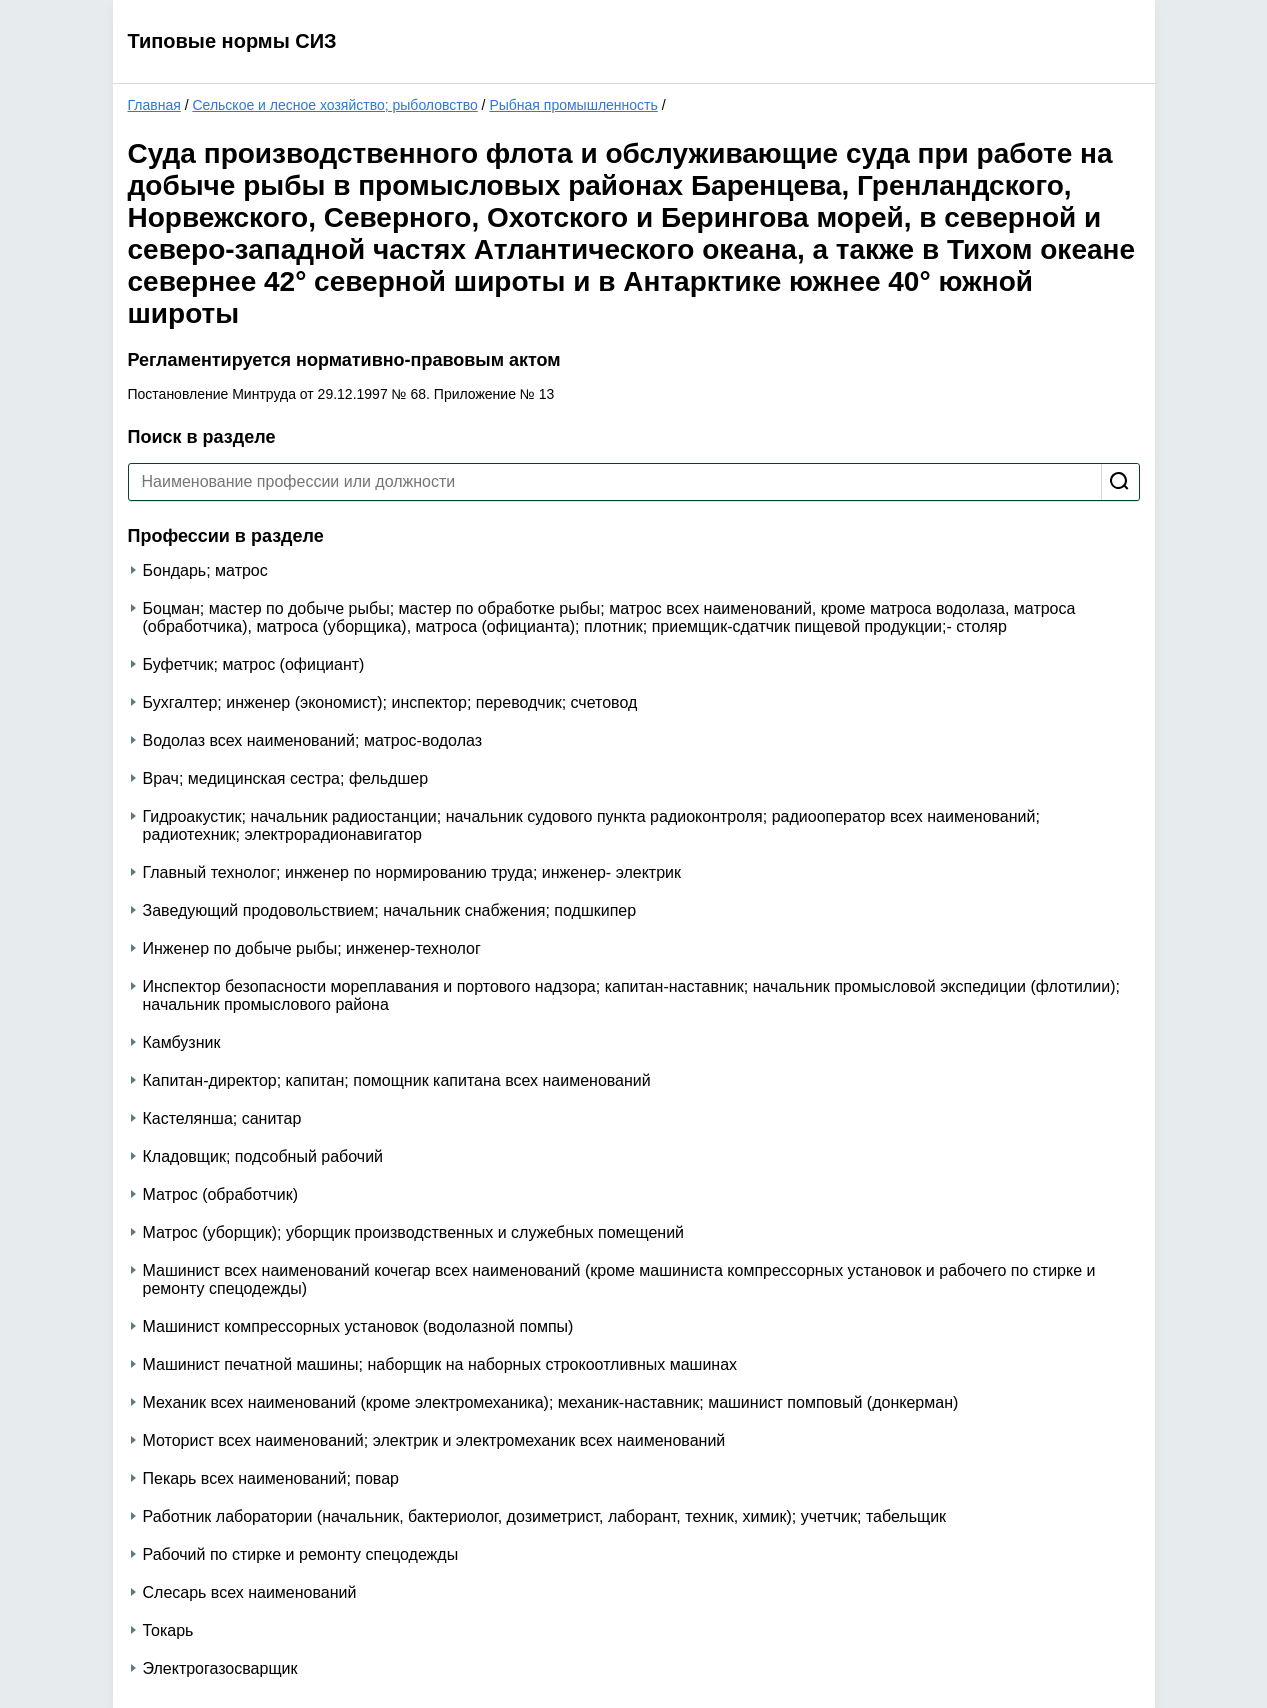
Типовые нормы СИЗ (232, 41)
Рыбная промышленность (573, 105)
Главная (154, 105)
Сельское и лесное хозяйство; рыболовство (334, 105)
